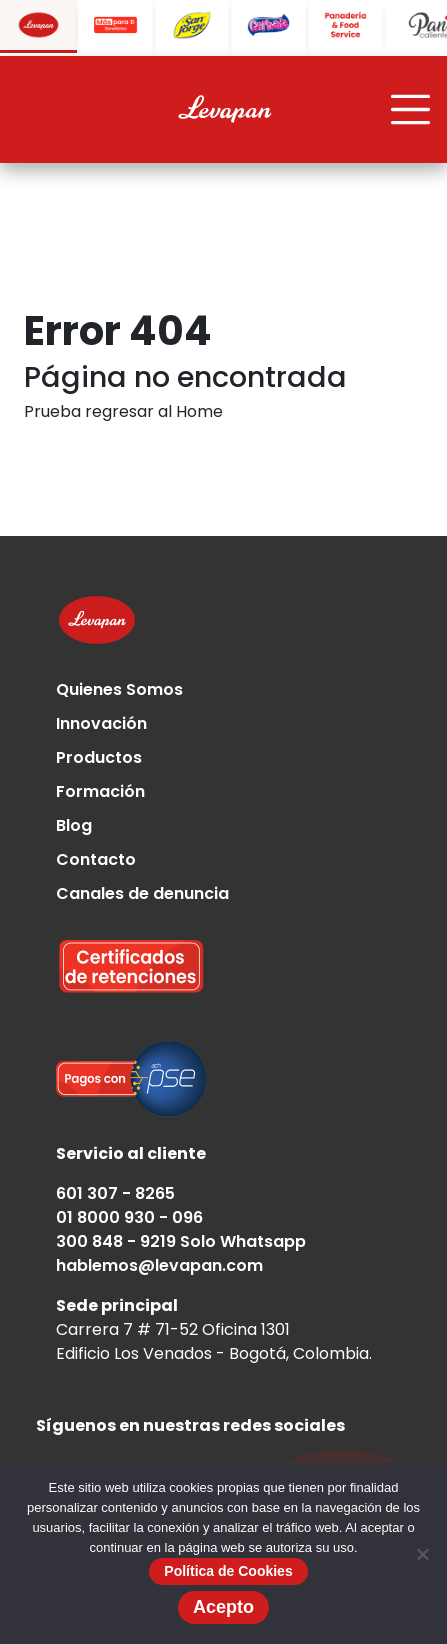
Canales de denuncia (142, 893)
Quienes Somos (119, 689)
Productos (99, 757)
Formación (100, 791)
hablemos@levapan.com (159, 1265)
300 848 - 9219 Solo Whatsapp (181, 1241)
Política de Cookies (228, 1571)
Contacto (96, 859)
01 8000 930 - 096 (129, 1217)
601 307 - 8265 (115, 1193)
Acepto (223, 1607)
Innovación (101, 723)
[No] (422, 1554)
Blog (74, 825)
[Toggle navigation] (411, 110)
